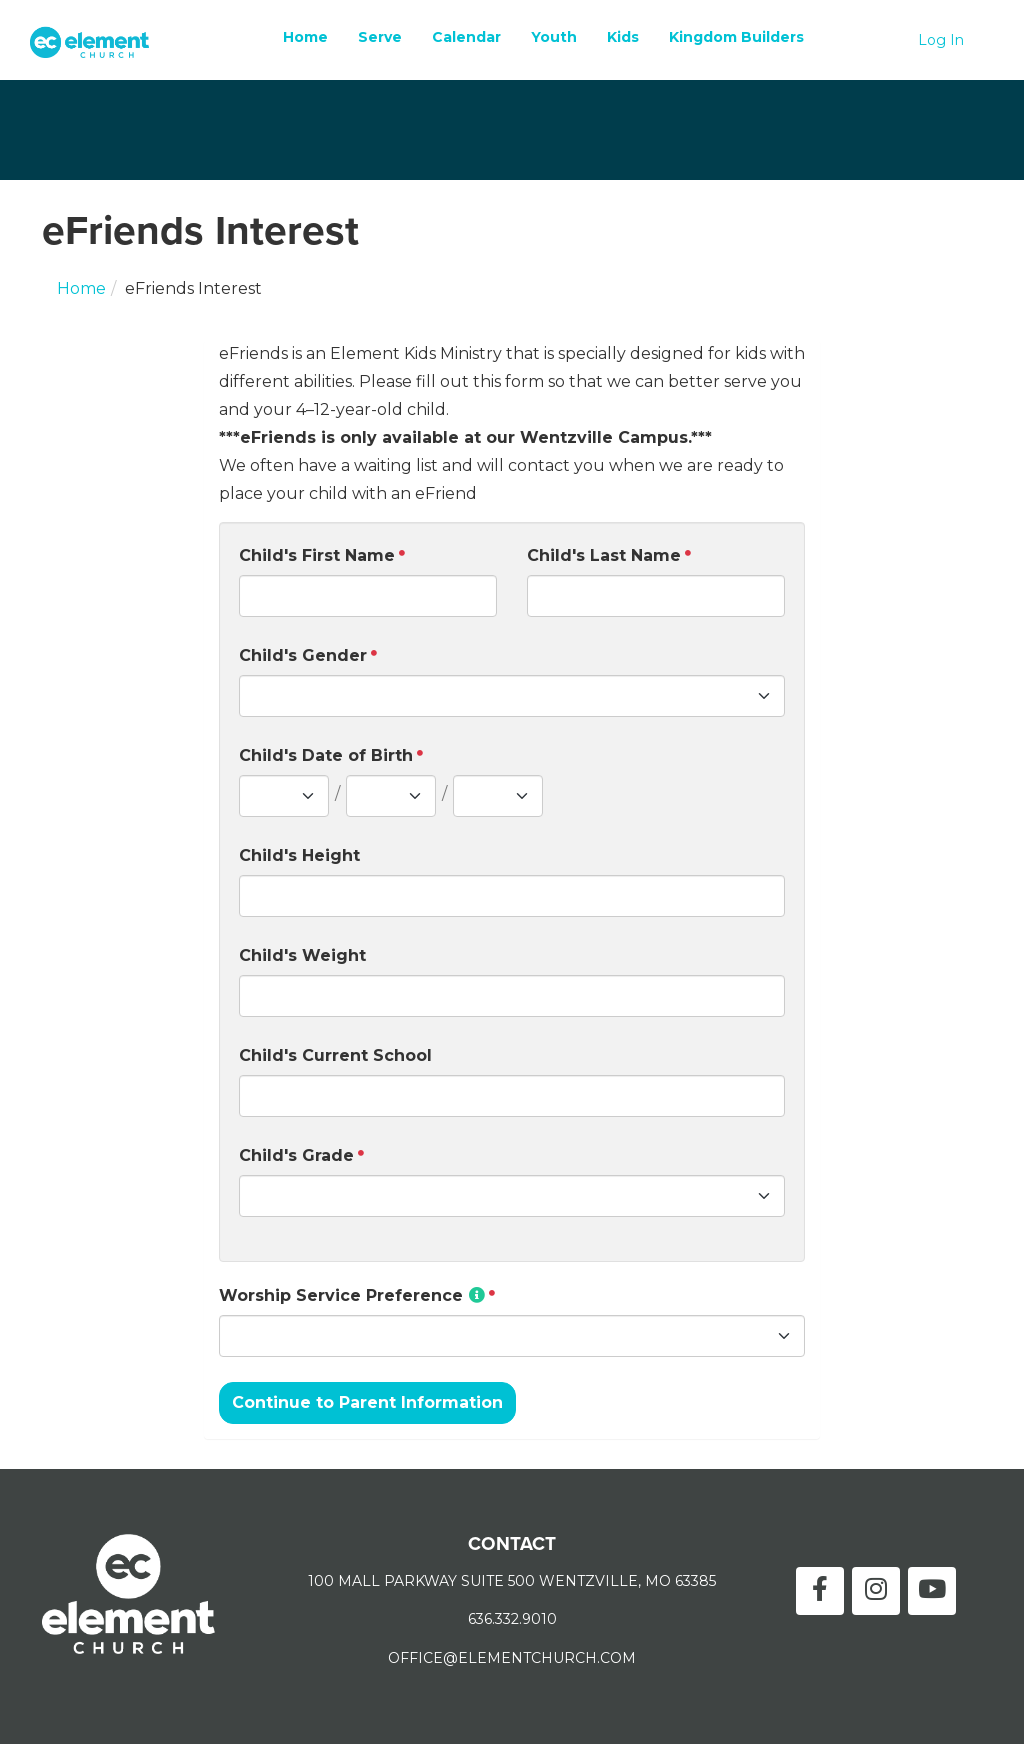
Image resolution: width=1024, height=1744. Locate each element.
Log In (941, 40)
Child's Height (299, 855)
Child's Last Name (604, 555)
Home (305, 37)
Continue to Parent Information (367, 1402)
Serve (380, 37)
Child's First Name (317, 555)
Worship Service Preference (352, 1295)
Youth (554, 37)
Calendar (466, 37)
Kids (623, 37)
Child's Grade (296, 1155)
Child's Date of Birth (326, 755)
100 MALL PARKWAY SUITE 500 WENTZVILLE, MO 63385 (512, 1581)
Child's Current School (335, 1055)
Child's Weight (302, 955)
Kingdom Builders (736, 37)
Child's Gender (303, 655)
